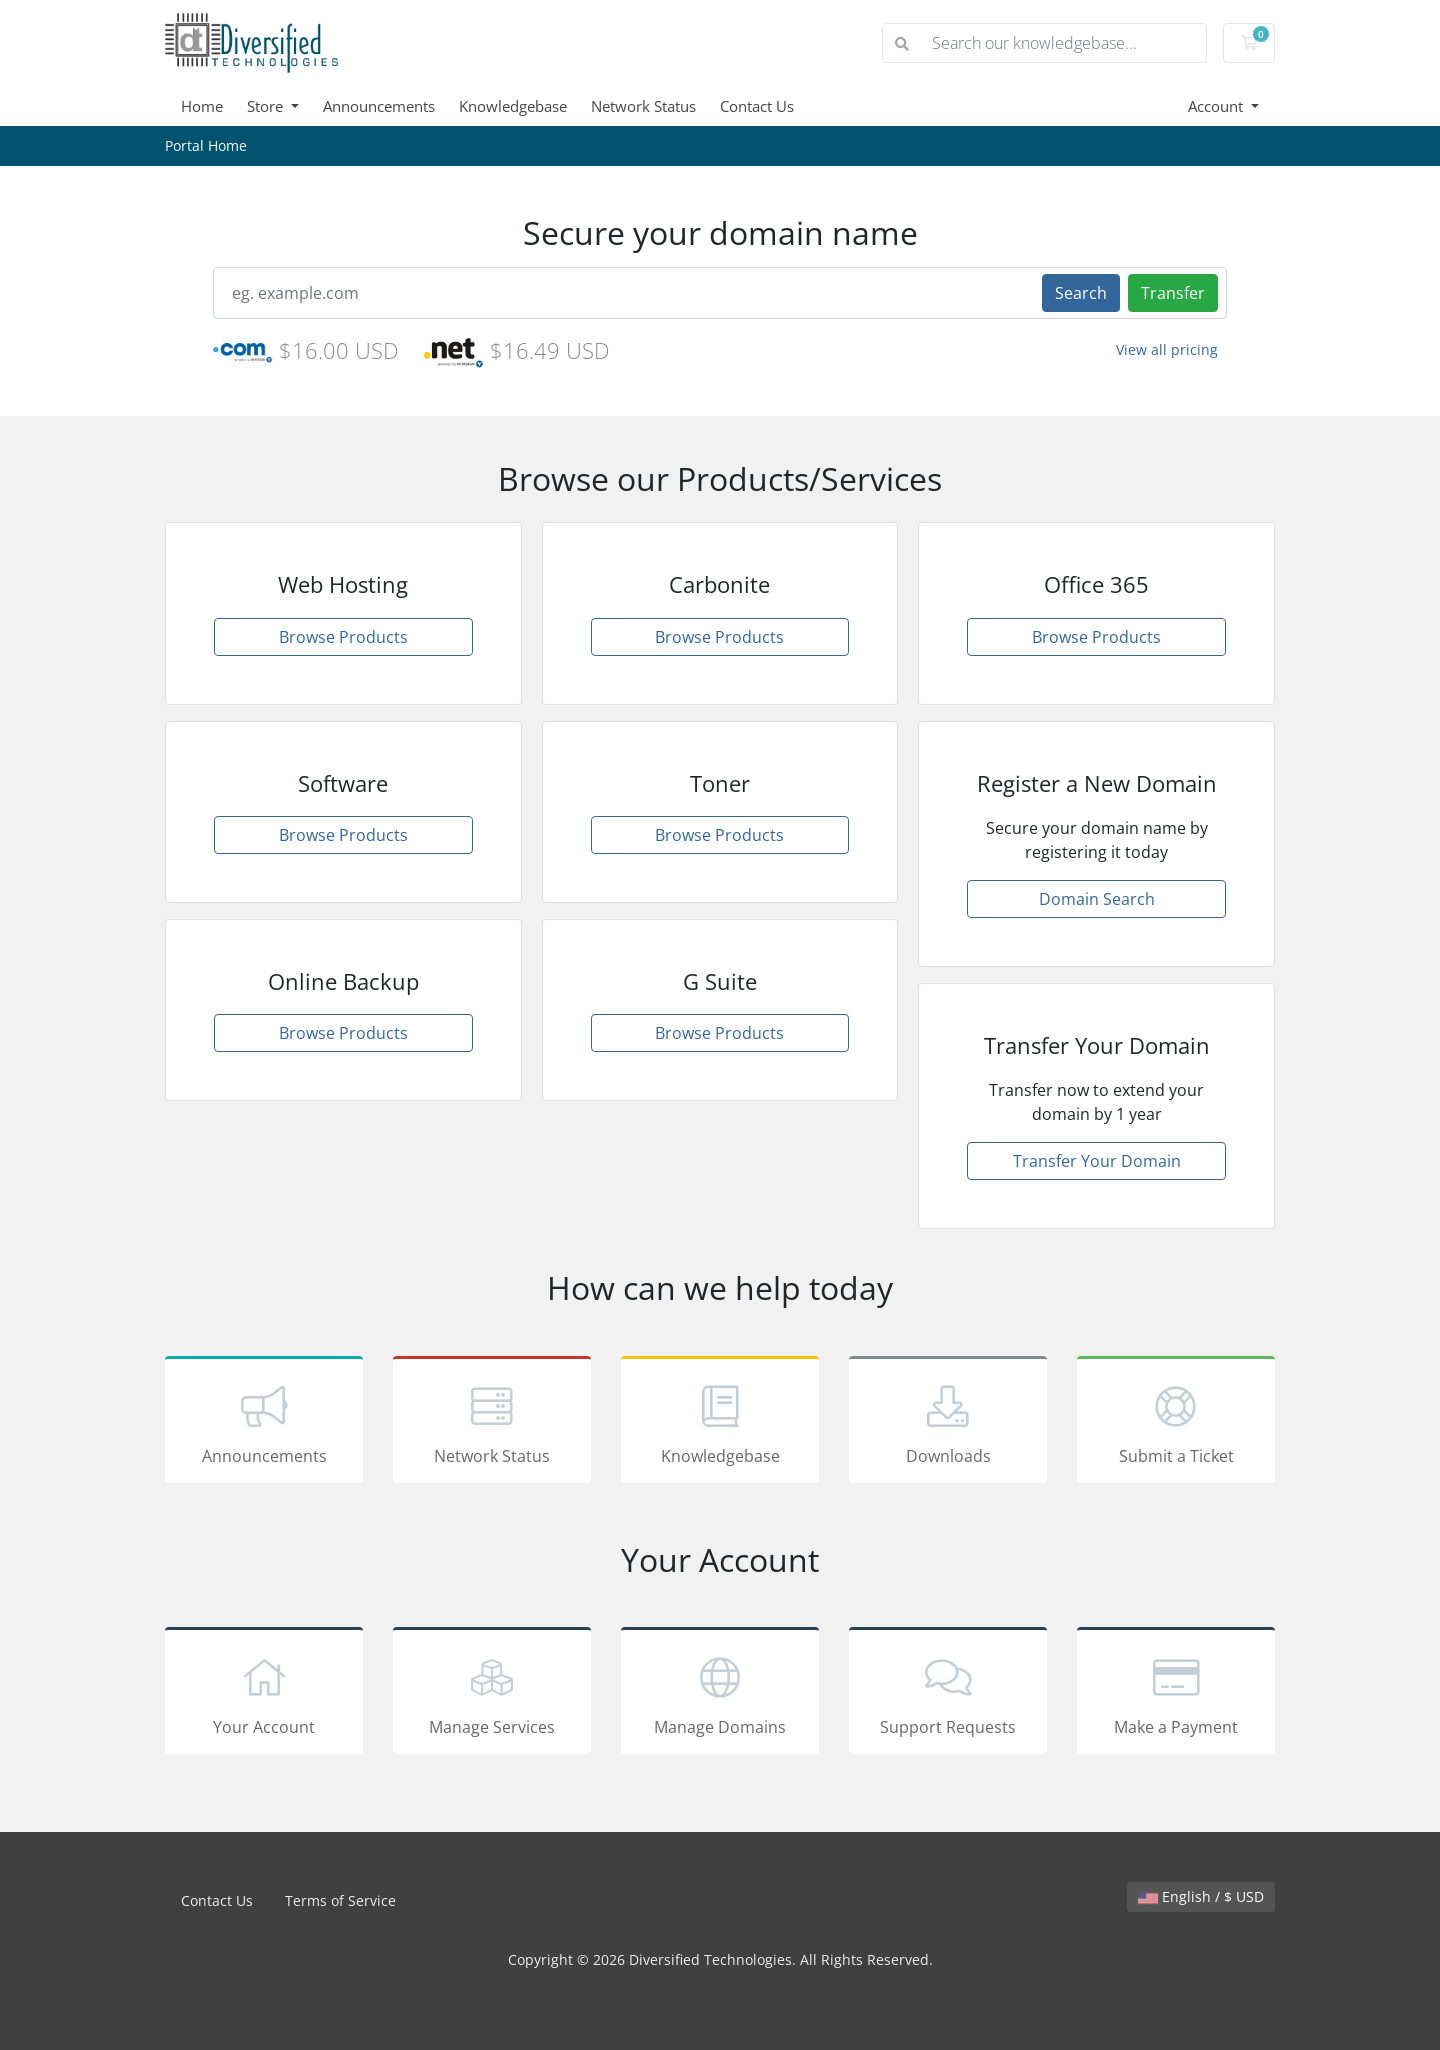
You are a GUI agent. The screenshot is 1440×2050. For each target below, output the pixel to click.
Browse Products (343, 637)
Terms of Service (340, 1900)
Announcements (379, 106)
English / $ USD (1201, 1896)
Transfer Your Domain (1097, 1161)
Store (267, 106)
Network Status (643, 106)
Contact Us (757, 106)
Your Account (264, 1694)
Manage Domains (720, 1694)
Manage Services (492, 1694)
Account (1217, 106)
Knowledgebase (513, 106)
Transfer (1173, 293)
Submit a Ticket (1176, 1423)
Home (202, 106)
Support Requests (948, 1694)
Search (1081, 293)
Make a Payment (1176, 1694)
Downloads (948, 1423)
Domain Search (1097, 899)
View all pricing (1167, 349)
